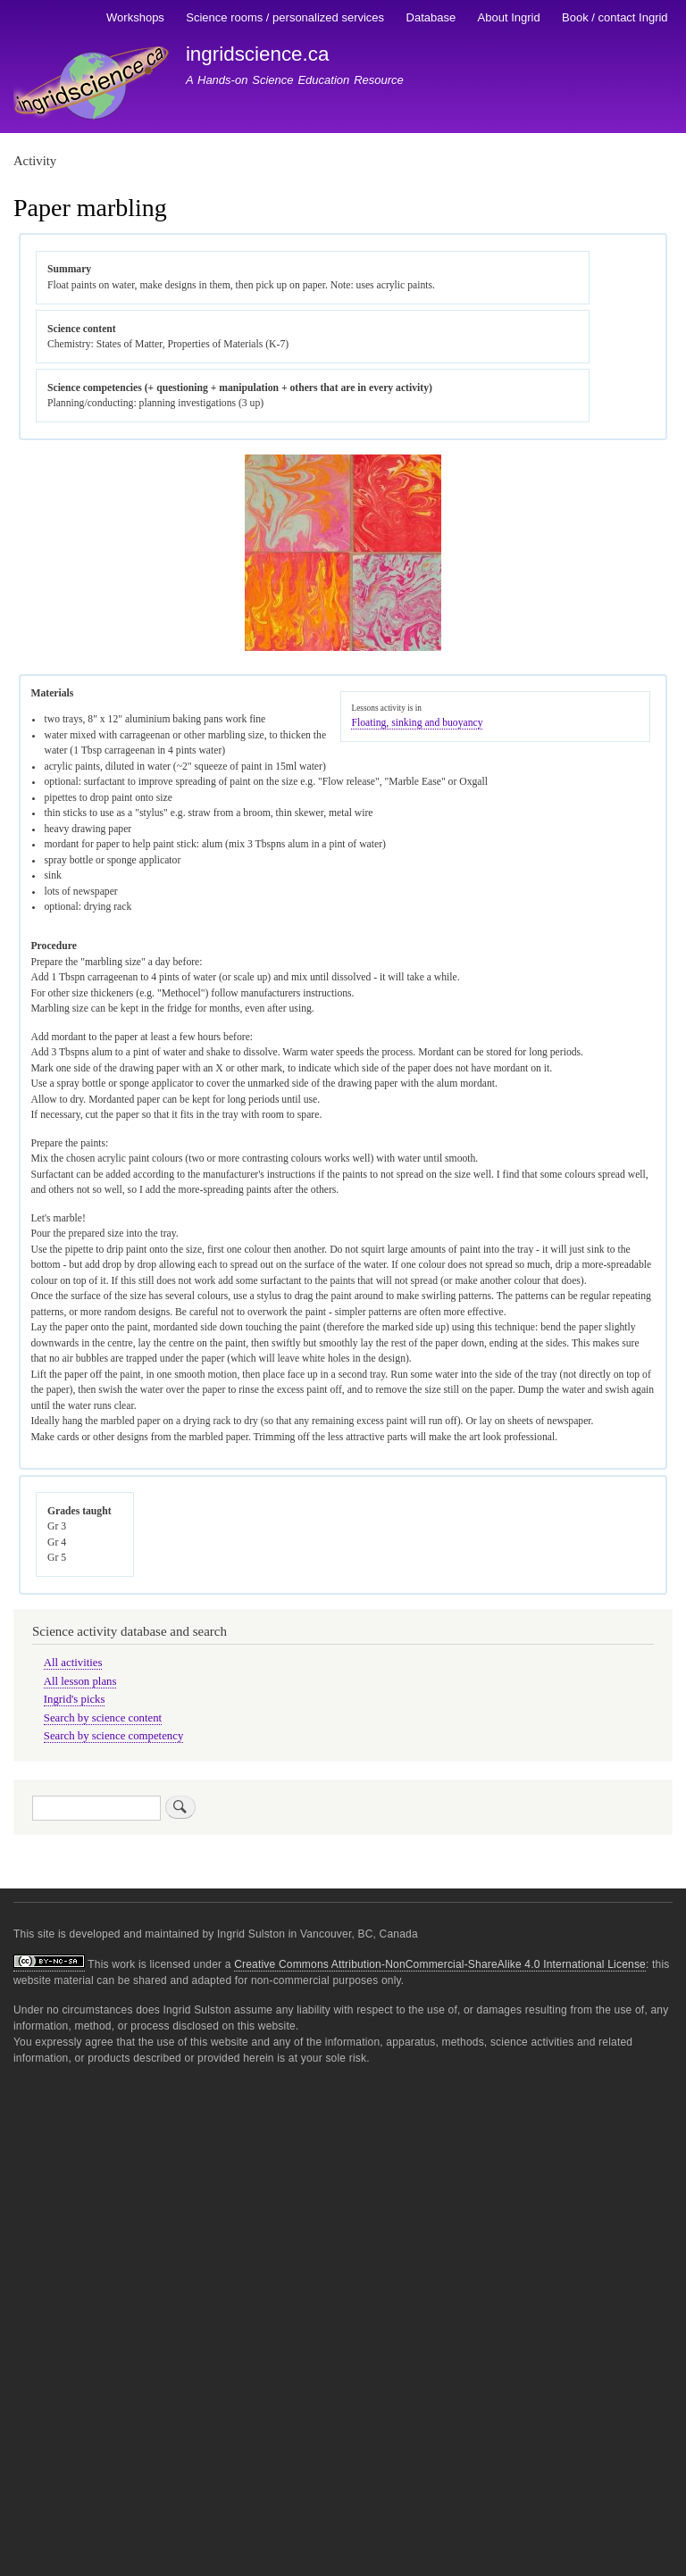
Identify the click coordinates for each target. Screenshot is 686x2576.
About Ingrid (509, 17)
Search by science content (103, 1718)
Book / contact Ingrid (615, 17)
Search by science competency (114, 1736)
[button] (343, 648)
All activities (73, 1662)
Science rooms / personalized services (285, 17)
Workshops (135, 17)
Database (431, 17)
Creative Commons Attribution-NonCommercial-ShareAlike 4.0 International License (440, 1964)
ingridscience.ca (258, 54)
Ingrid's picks (74, 1699)
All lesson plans (80, 1681)
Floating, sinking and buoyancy (416, 723)
